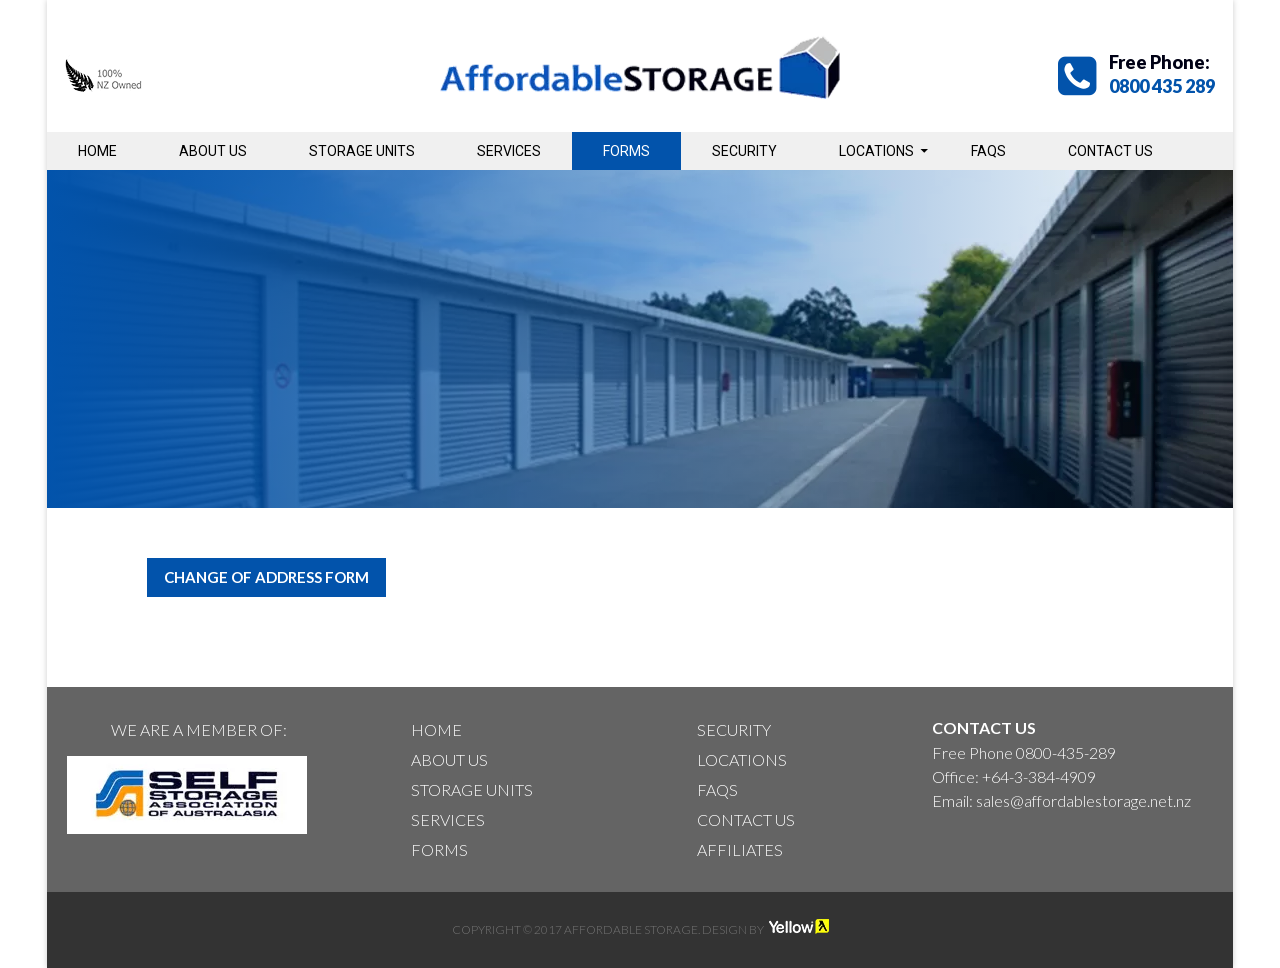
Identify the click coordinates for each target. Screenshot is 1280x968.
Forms (626, 151)
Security (744, 151)
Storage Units (362, 151)
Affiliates (740, 849)
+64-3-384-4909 (1039, 776)
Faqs (988, 151)
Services (509, 151)
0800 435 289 (1162, 86)
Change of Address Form (266, 577)
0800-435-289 (1066, 752)
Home (97, 151)
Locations (876, 151)
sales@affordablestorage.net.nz (1083, 800)
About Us (213, 151)
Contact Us (1110, 151)
